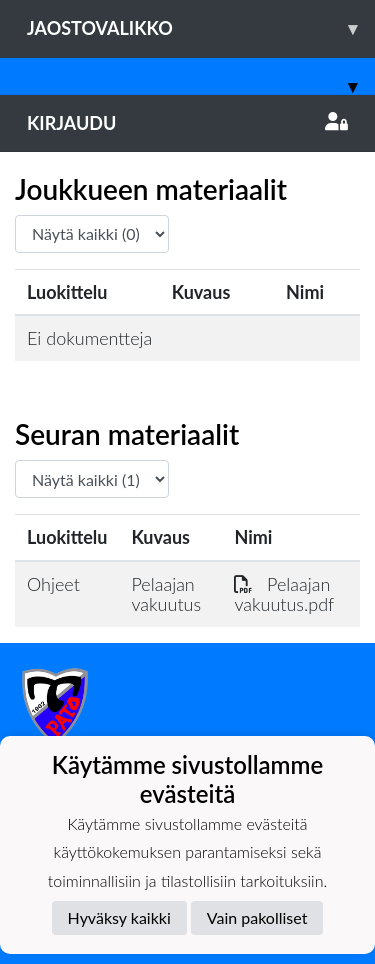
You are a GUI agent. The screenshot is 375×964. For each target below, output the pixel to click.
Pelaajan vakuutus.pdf (284, 594)
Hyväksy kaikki (119, 917)
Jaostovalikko (201, 28)
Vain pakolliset (257, 917)
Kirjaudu (187, 123)
